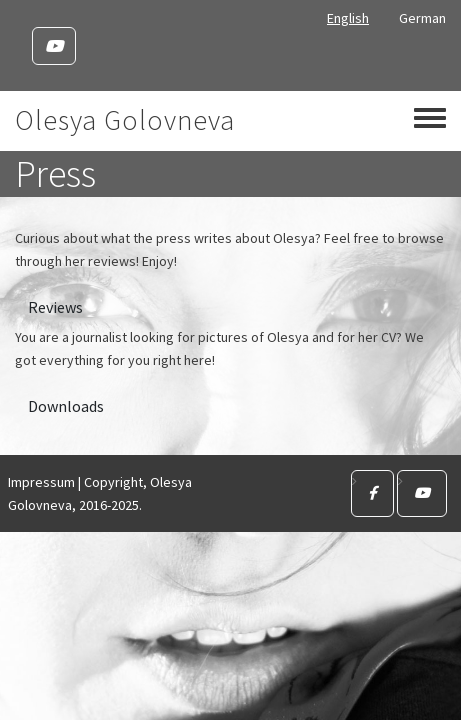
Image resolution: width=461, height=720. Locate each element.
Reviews (55, 307)
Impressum (41, 482)
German (422, 18)
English (348, 18)
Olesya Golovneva (125, 120)
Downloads (66, 406)
